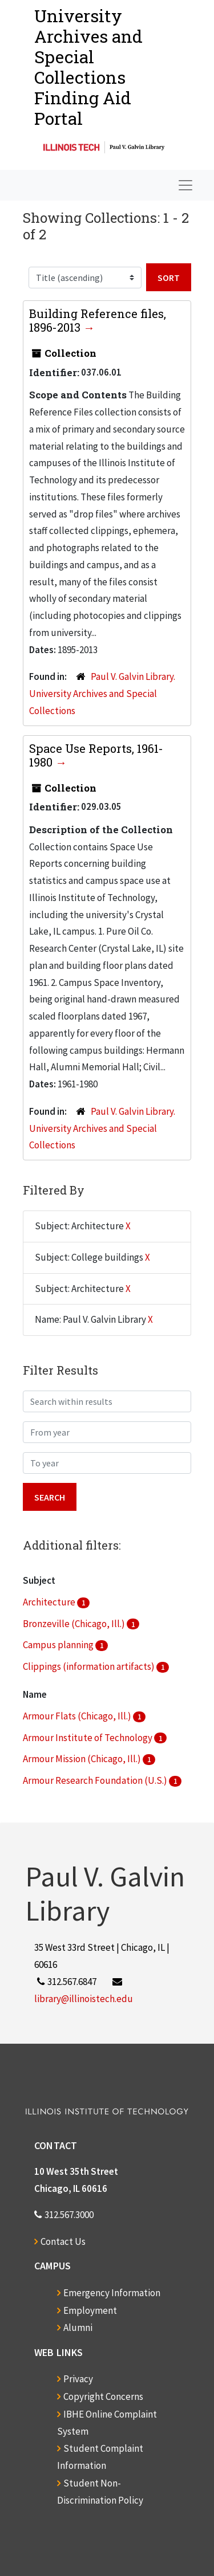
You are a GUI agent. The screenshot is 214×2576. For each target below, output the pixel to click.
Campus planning (59, 1644)
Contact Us (63, 2241)
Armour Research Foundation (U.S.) (96, 1780)
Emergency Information (111, 2292)
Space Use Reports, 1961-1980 (96, 755)
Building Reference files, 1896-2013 (97, 320)
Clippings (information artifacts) (89, 1666)
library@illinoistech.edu (83, 1998)
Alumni (77, 2327)
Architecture (50, 1602)
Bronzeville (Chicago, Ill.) (75, 1623)
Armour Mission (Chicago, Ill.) (83, 1758)
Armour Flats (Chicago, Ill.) (78, 1716)
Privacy (78, 2379)
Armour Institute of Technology (88, 1737)
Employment (90, 2310)
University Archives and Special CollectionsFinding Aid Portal (88, 67)
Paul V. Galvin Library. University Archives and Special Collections (102, 693)
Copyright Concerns (103, 2396)
